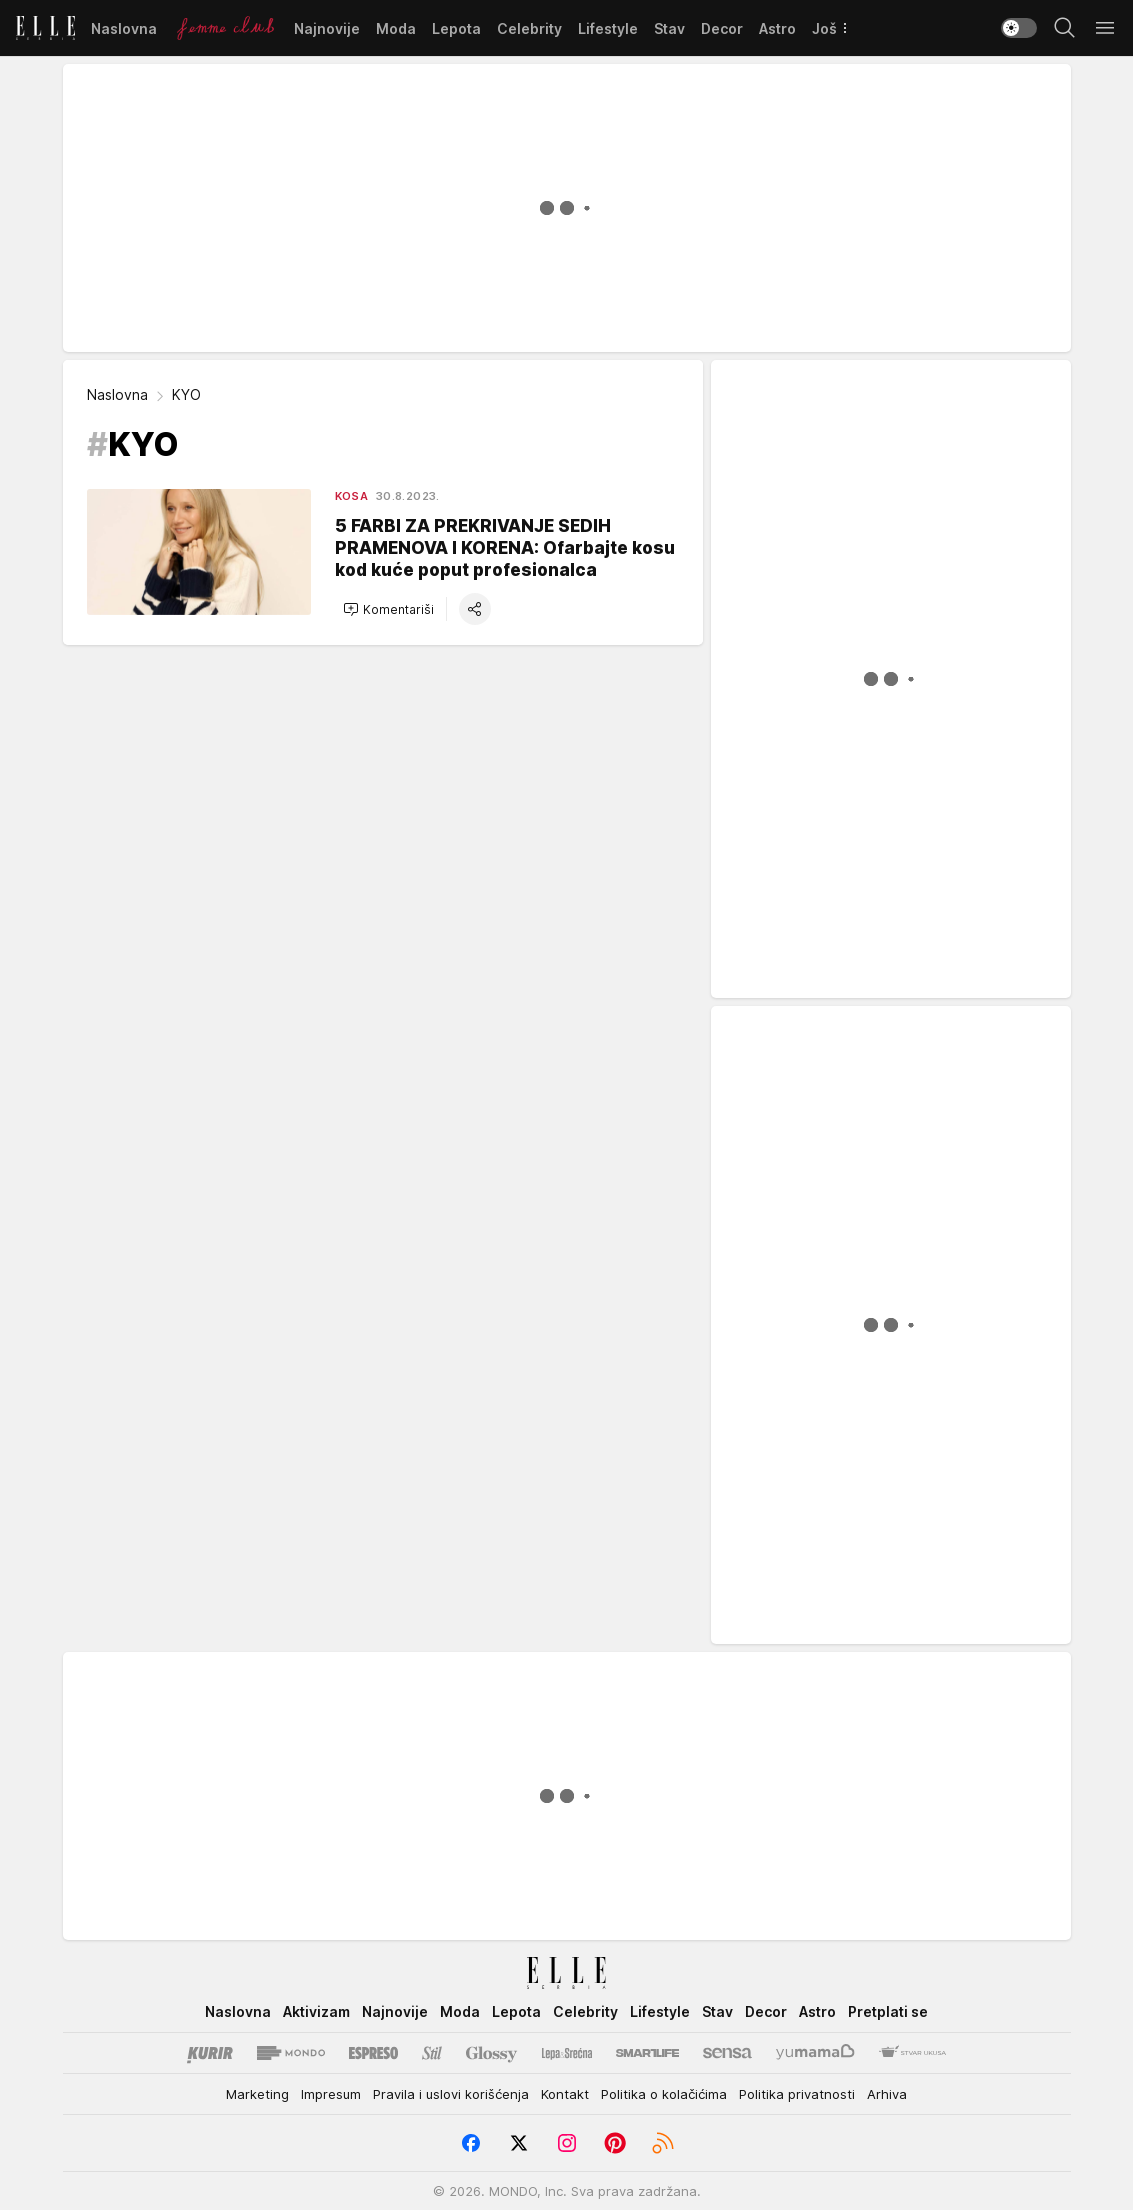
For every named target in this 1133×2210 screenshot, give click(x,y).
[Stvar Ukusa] (912, 2053)
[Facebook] (471, 2143)
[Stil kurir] (432, 2053)
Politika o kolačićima (664, 2094)
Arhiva (887, 2094)
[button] (388, 609)
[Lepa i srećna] (567, 2053)
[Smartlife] (647, 2053)
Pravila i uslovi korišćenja (451, 2094)
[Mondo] (291, 2053)
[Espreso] (373, 2053)
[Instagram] (567, 2143)
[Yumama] (815, 2053)
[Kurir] (210, 2053)
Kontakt (565, 2094)
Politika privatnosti (797, 2094)
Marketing (257, 2094)
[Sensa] (727, 2053)
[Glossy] (491, 2053)
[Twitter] (519, 2143)
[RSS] (663, 2143)
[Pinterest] (615, 2143)
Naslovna (117, 394)
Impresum (331, 2094)
